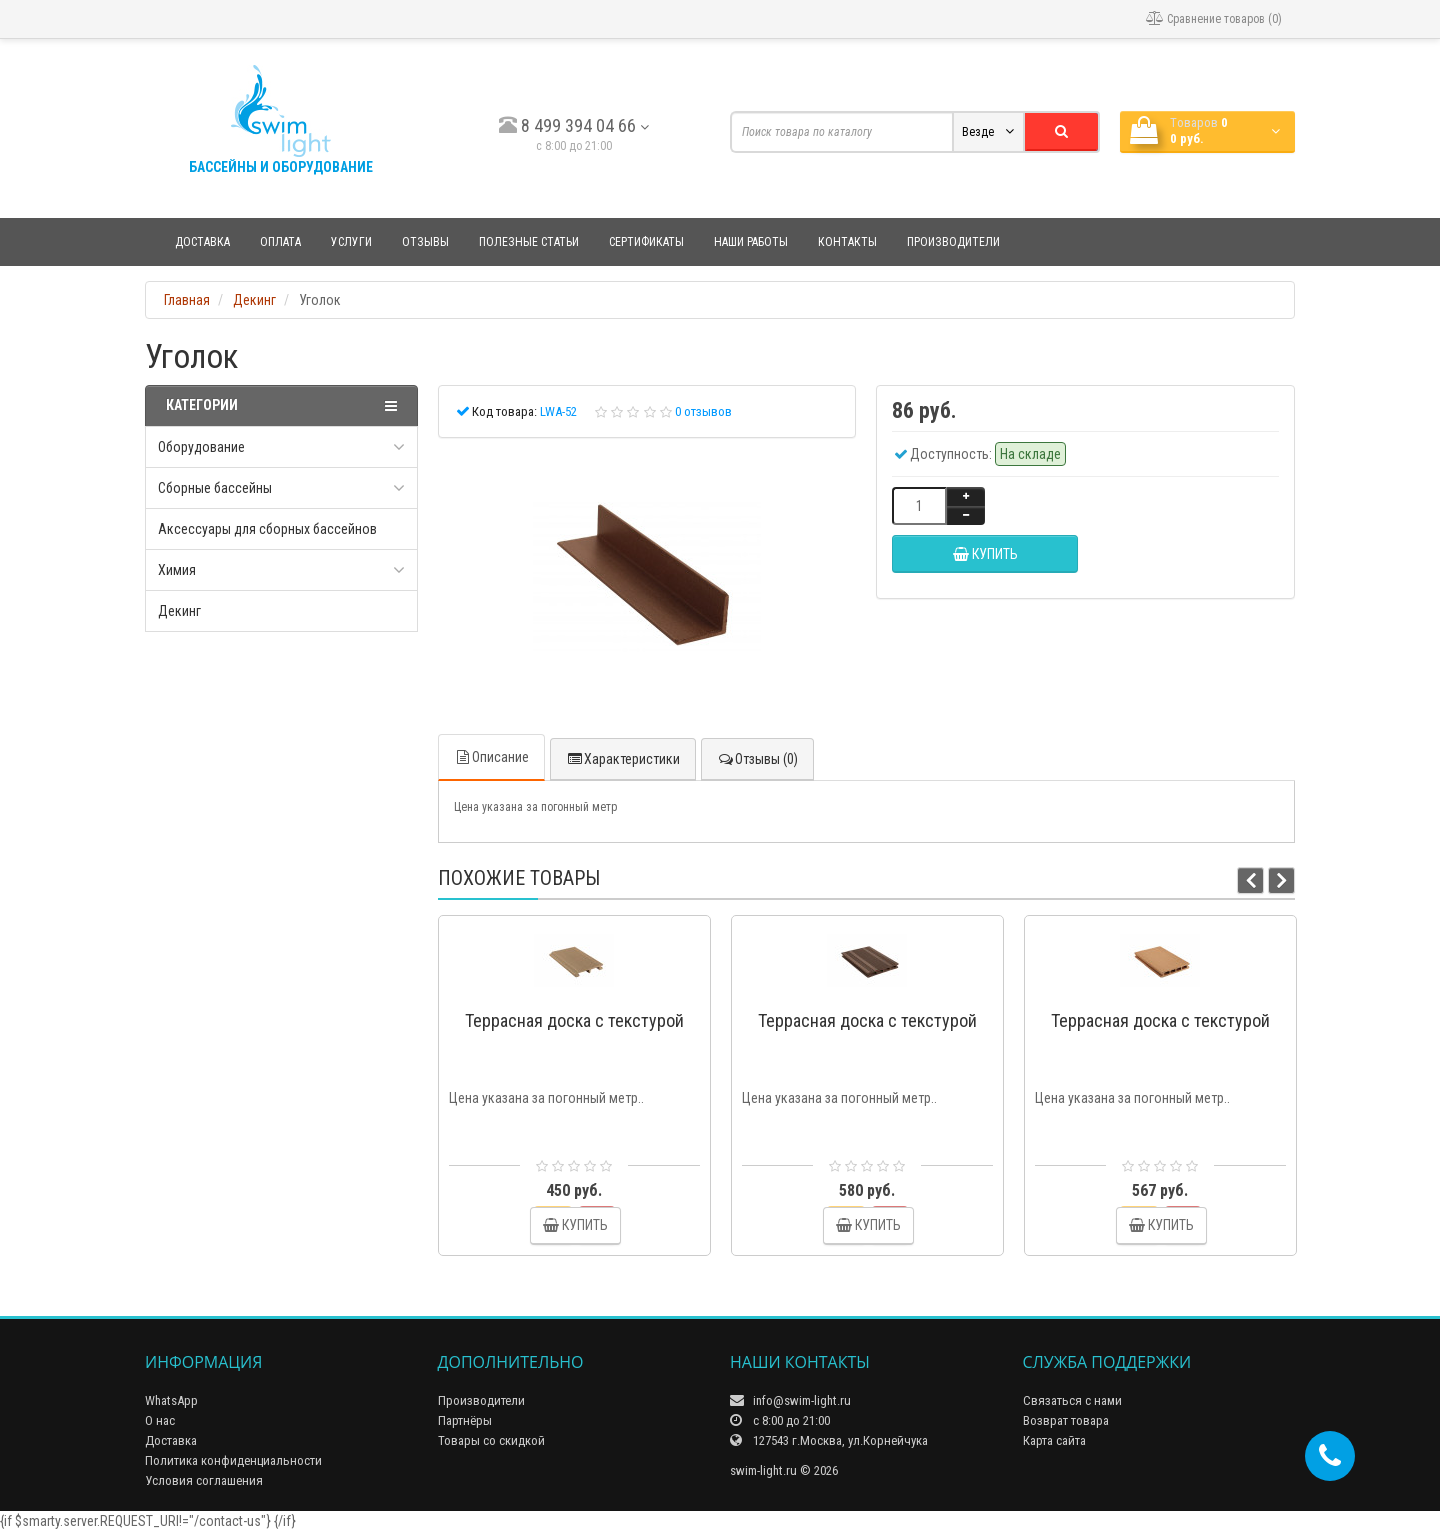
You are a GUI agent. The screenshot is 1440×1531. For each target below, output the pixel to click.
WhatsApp (171, 1400)
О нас (160, 1420)
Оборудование (201, 447)
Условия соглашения (204, 1480)
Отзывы (425, 242)
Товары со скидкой (491, 1440)
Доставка (202, 242)
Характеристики (623, 759)
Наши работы (751, 242)
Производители (953, 242)
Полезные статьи (529, 242)
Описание (491, 757)
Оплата (280, 242)
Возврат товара (1066, 1420)
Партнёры (465, 1420)
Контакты (847, 242)
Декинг (179, 611)
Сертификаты (646, 242)
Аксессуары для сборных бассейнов (267, 529)
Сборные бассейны (215, 488)
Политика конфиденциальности (233, 1460)
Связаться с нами (1072, 1400)
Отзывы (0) (757, 759)
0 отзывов (703, 411)
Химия (177, 570)
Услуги (351, 242)
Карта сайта (1054, 1440)
